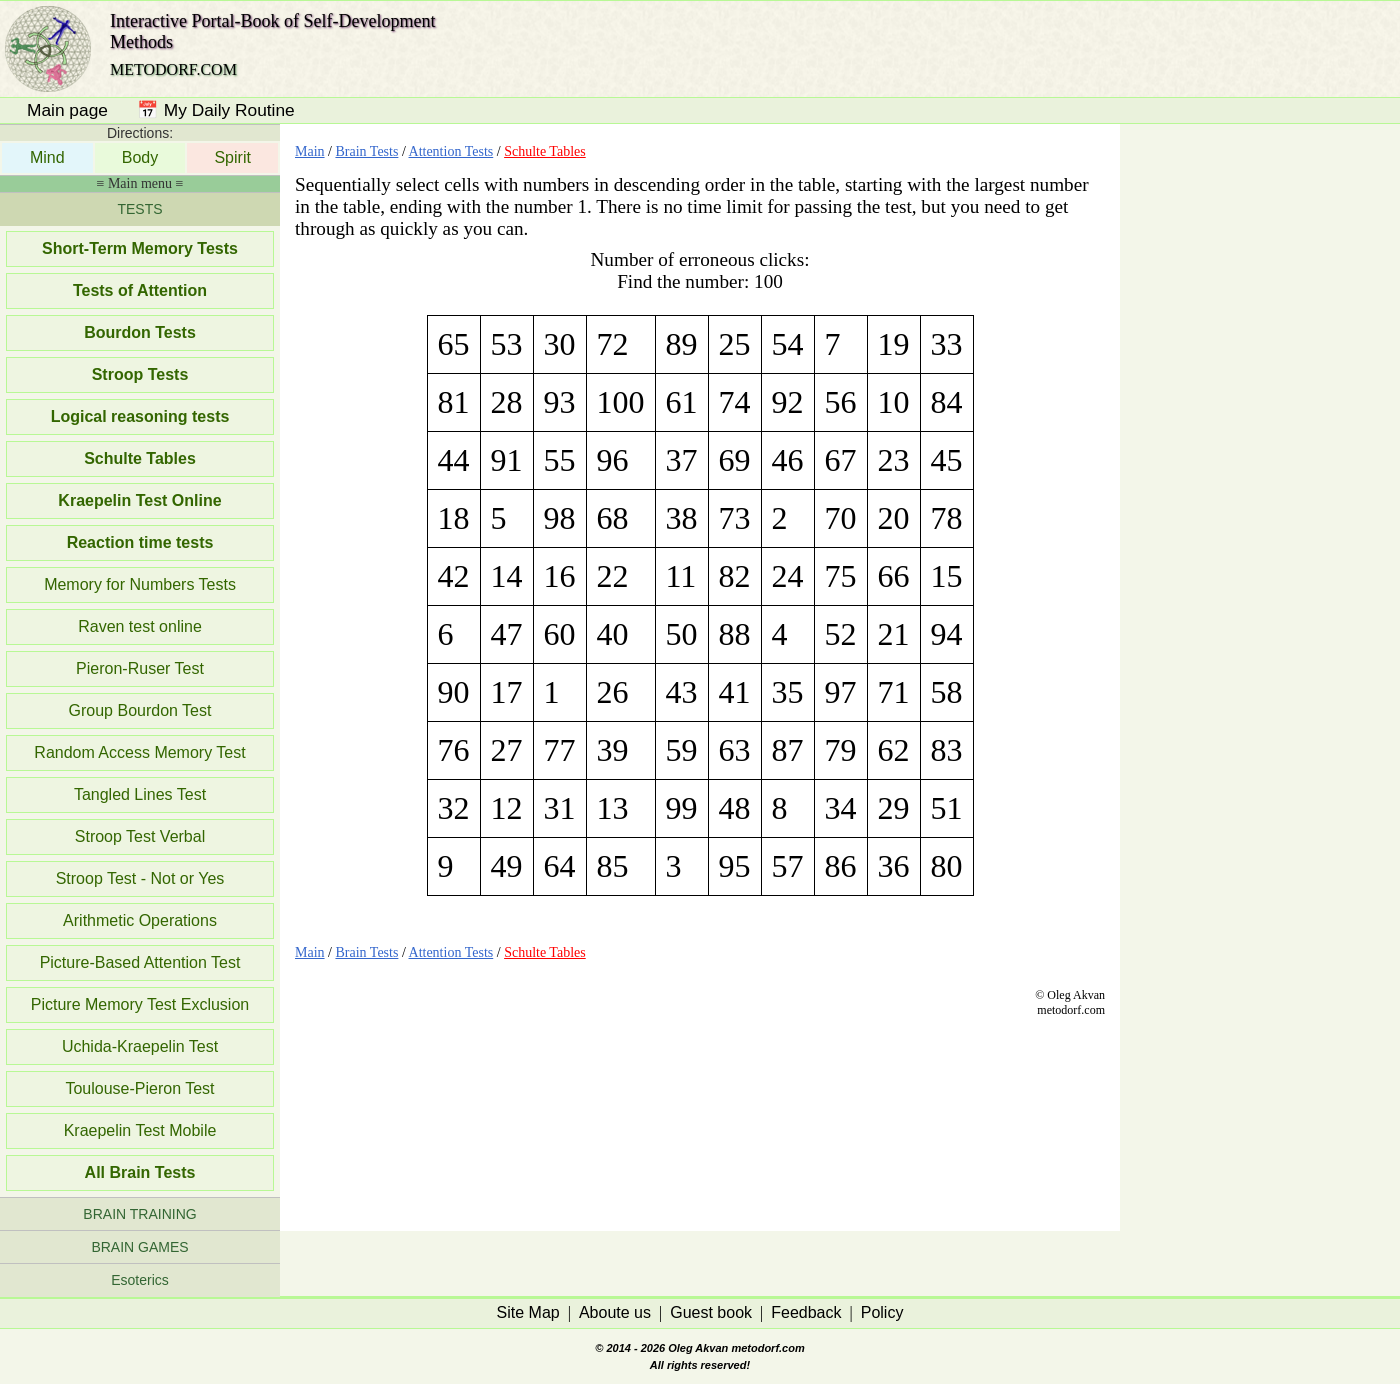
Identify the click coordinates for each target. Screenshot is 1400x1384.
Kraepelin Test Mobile (140, 1130)
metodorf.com (767, 1348)
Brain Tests (366, 151)
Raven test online (140, 626)
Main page (67, 110)
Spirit (232, 157)
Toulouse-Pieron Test (139, 1088)
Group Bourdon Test (140, 710)
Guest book (711, 1312)
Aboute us (615, 1312)
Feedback (806, 1312)
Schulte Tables (545, 151)
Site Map (528, 1312)
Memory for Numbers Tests (140, 584)
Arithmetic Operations (140, 920)
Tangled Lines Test (140, 794)
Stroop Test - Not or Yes (140, 878)
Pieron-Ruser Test (140, 668)
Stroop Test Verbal (140, 836)
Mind (47, 157)
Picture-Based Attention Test (140, 962)
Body (140, 157)
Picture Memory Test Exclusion (140, 1004)
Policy (882, 1312)
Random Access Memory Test (139, 752)
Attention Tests (451, 151)
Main (310, 151)
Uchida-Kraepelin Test (140, 1046)
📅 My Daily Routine (216, 110)
